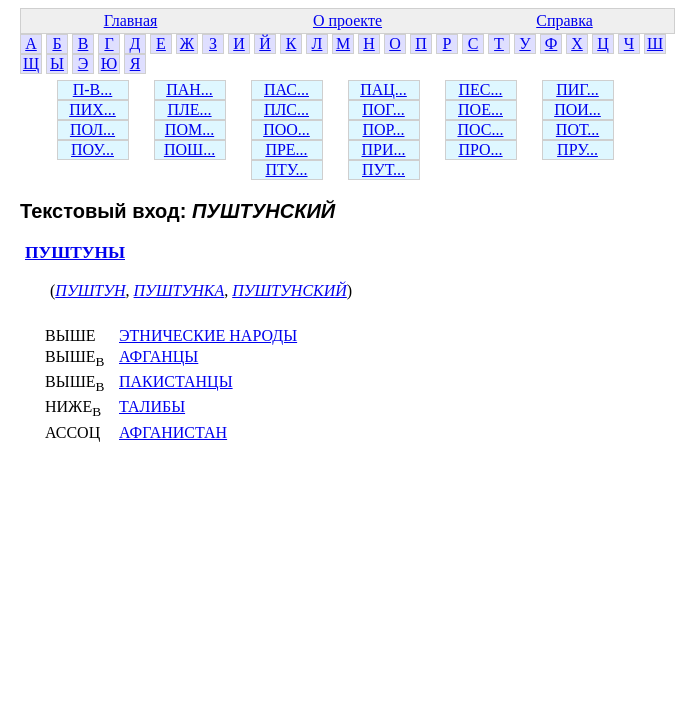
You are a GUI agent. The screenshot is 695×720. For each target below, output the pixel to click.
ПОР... (383, 129)
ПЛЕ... (189, 109)
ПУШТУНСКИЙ (289, 290)
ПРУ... (577, 149)
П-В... (93, 89)
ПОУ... (92, 149)
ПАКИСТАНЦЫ (176, 381)
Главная (131, 20)
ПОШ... (189, 149)
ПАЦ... (383, 89)
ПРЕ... (286, 149)
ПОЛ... (92, 129)
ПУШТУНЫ (75, 252)
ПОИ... (577, 109)
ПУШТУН (90, 290)
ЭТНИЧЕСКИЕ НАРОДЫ (208, 335)
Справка (564, 20)
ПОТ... (577, 129)
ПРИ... (383, 149)
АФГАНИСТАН (173, 432)
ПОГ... (383, 109)
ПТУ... (286, 169)
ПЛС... (286, 109)
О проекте (347, 20)
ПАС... (286, 89)
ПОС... (481, 129)
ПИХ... (92, 109)
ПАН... (189, 89)
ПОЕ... (480, 109)
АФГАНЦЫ (158, 356)
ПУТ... (383, 169)
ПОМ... (189, 129)
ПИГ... (577, 89)
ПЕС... (481, 89)
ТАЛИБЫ (152, 406)
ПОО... (286, 129)
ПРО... (480, 149)
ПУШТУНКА (179, 290)
